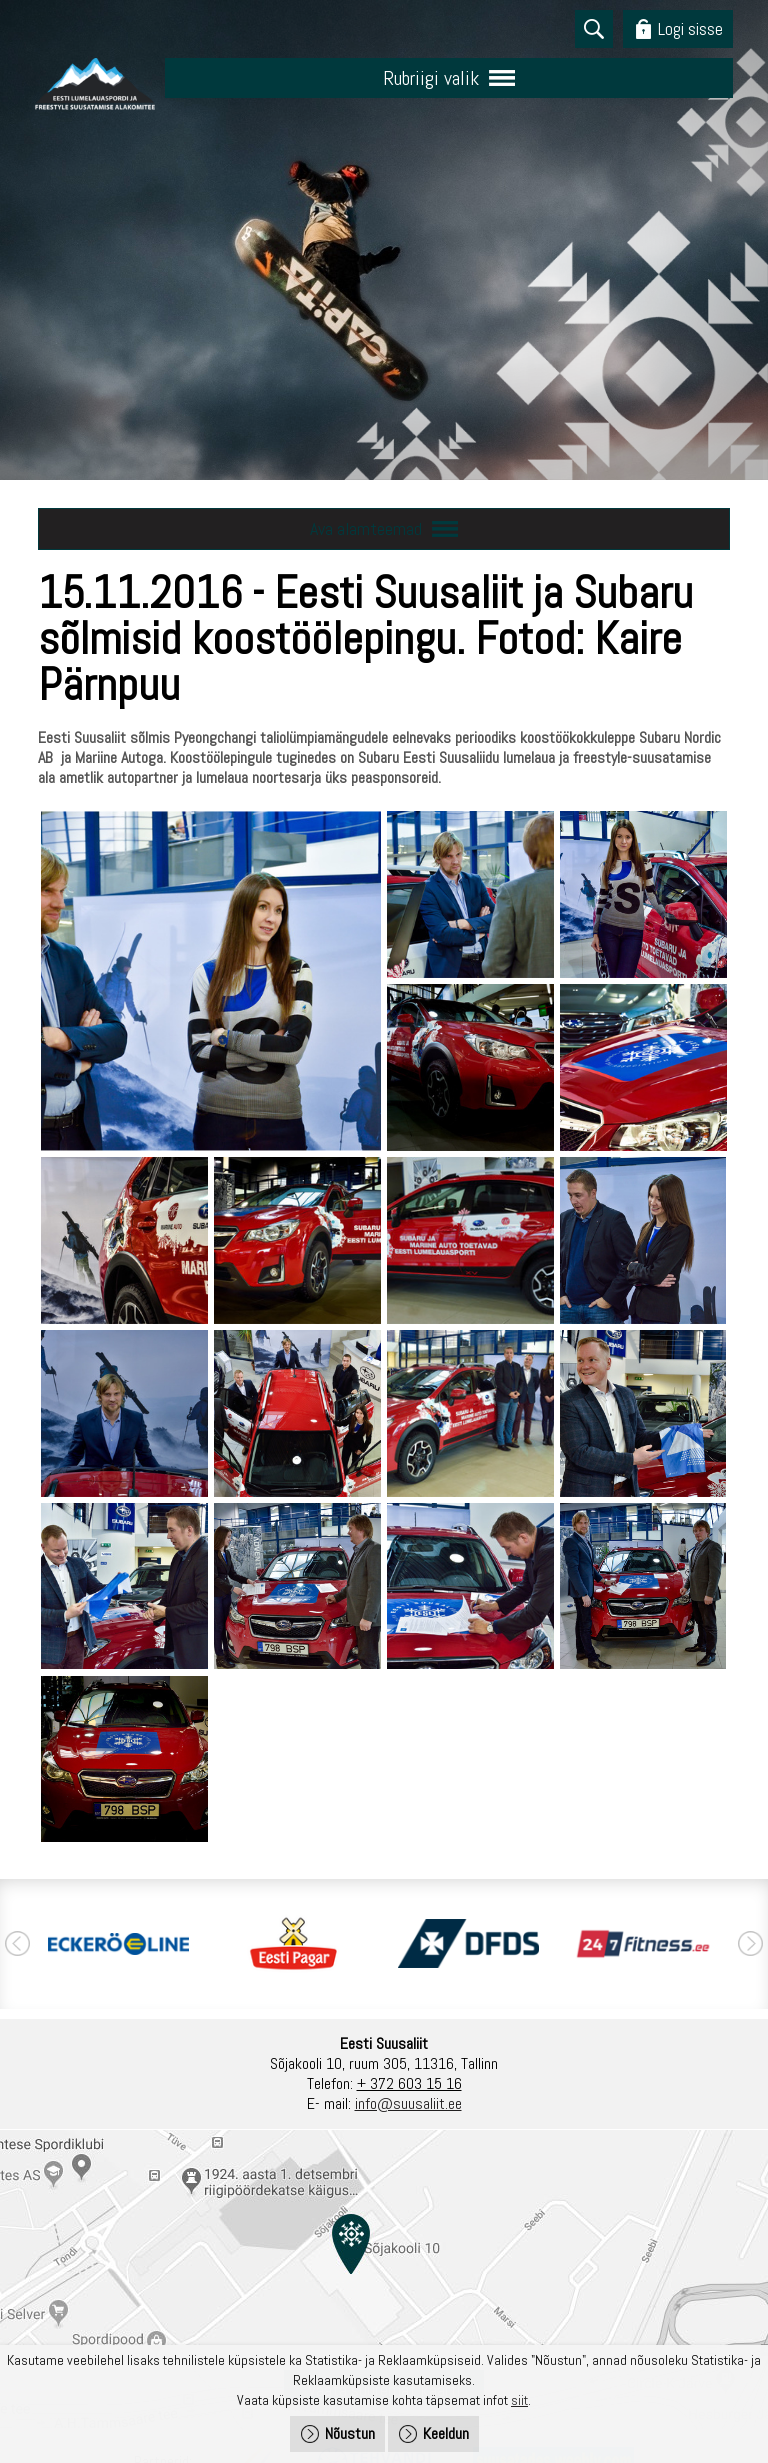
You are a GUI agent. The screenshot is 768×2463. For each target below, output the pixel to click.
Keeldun (446, 2433)
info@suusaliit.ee (408, 2103)
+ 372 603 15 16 (409, 2083)
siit (519, 2400)
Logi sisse (690, 28)
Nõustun (350, 2433)
